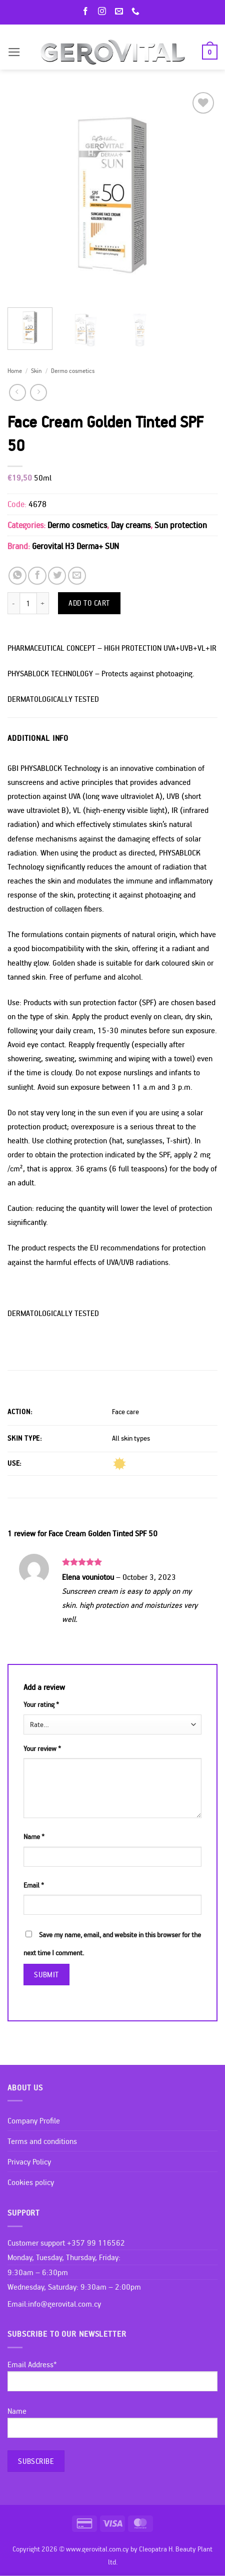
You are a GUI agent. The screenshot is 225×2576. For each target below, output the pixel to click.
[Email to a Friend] (77, 576)
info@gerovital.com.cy (64, 2304)
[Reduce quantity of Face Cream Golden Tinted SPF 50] (14, 603)
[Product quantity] (28, 603)
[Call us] (138, 12)
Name (34, 1836)
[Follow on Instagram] (104, 12)
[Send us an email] (121, 12)
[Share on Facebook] (37, 576)
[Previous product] (38, 392)
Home (15, 370)
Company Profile (34, 2120)
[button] (14, 52)
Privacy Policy (29, 2162)
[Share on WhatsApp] (17, 576)
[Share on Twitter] (57, 576)
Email (34, 1885)
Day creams (130, 525)
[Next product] (17, 392)
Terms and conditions (42, 2141)
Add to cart (89, 603)
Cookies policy (31, 2182)
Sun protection (180, 525)
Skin (36, 370)
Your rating (41, 1704)
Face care (125, 1411)
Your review (42, 1748)
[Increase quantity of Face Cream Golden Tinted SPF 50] (43, 603)
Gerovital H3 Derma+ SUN (75, 546)
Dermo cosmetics (72, 370)
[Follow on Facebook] (88, 12)
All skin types (131, 1438)
